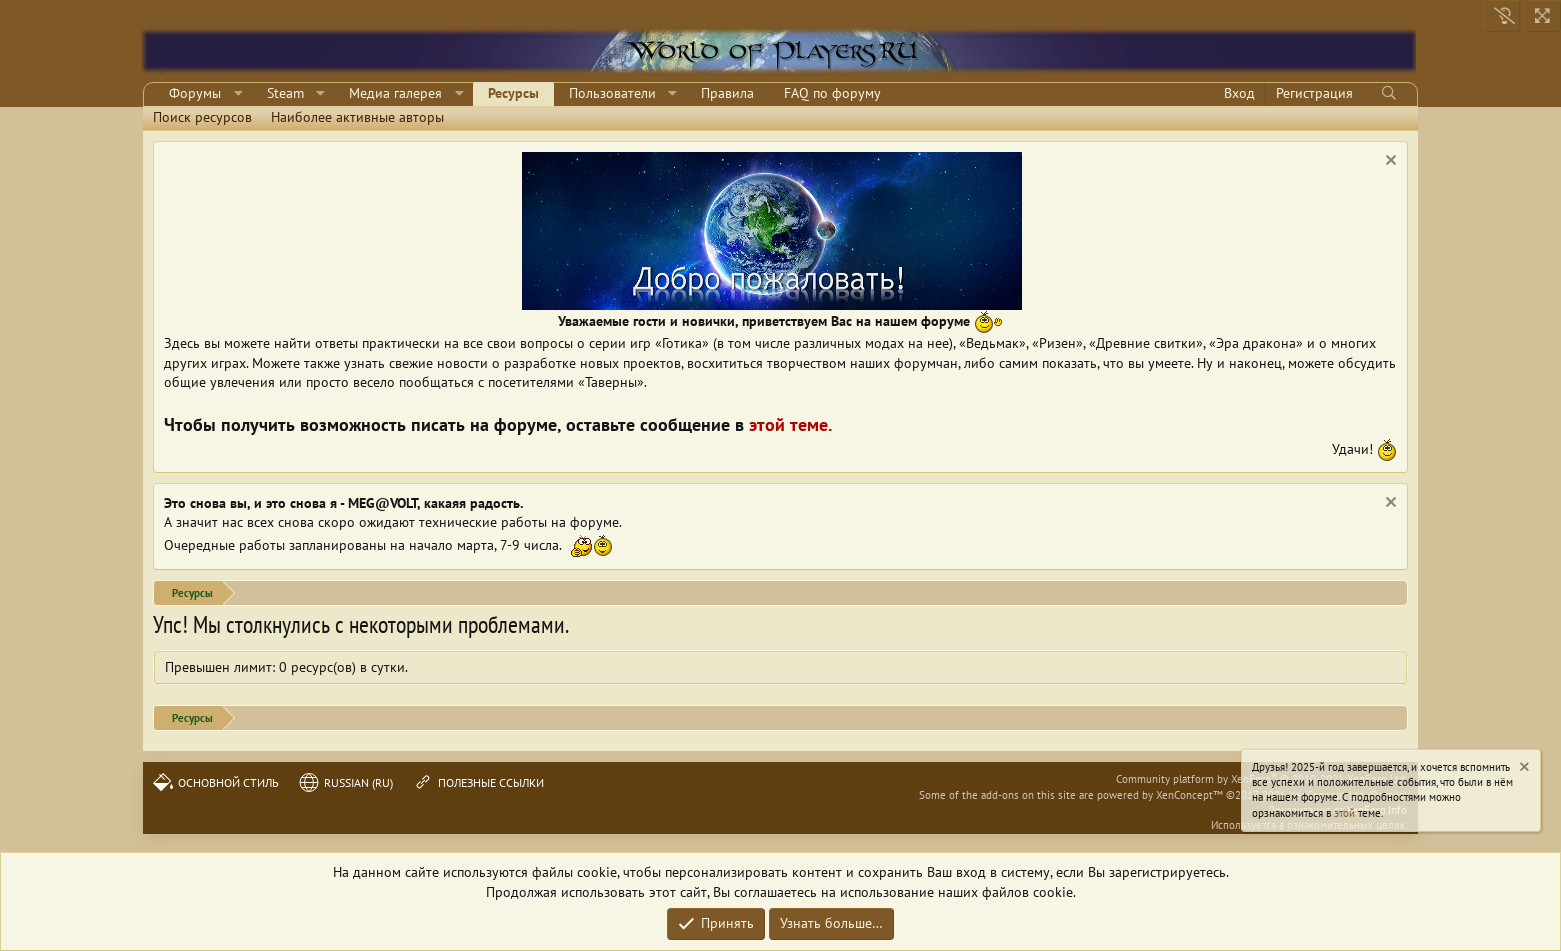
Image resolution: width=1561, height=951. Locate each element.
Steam (285, 93)
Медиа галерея (395, 93)
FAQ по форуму (832, 93)
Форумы (195, 93)
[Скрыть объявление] (1388, 162)
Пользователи (612, 93)
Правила (727, 93)
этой (1344, 813)
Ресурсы (513, 93)
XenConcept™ (1189, 795)
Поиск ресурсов (202, 117)
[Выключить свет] (1501, 16)
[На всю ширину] (1542, 16)
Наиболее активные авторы (357, 117)
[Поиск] (1388, 94)
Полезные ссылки (478, 782)
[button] (238, 94)
